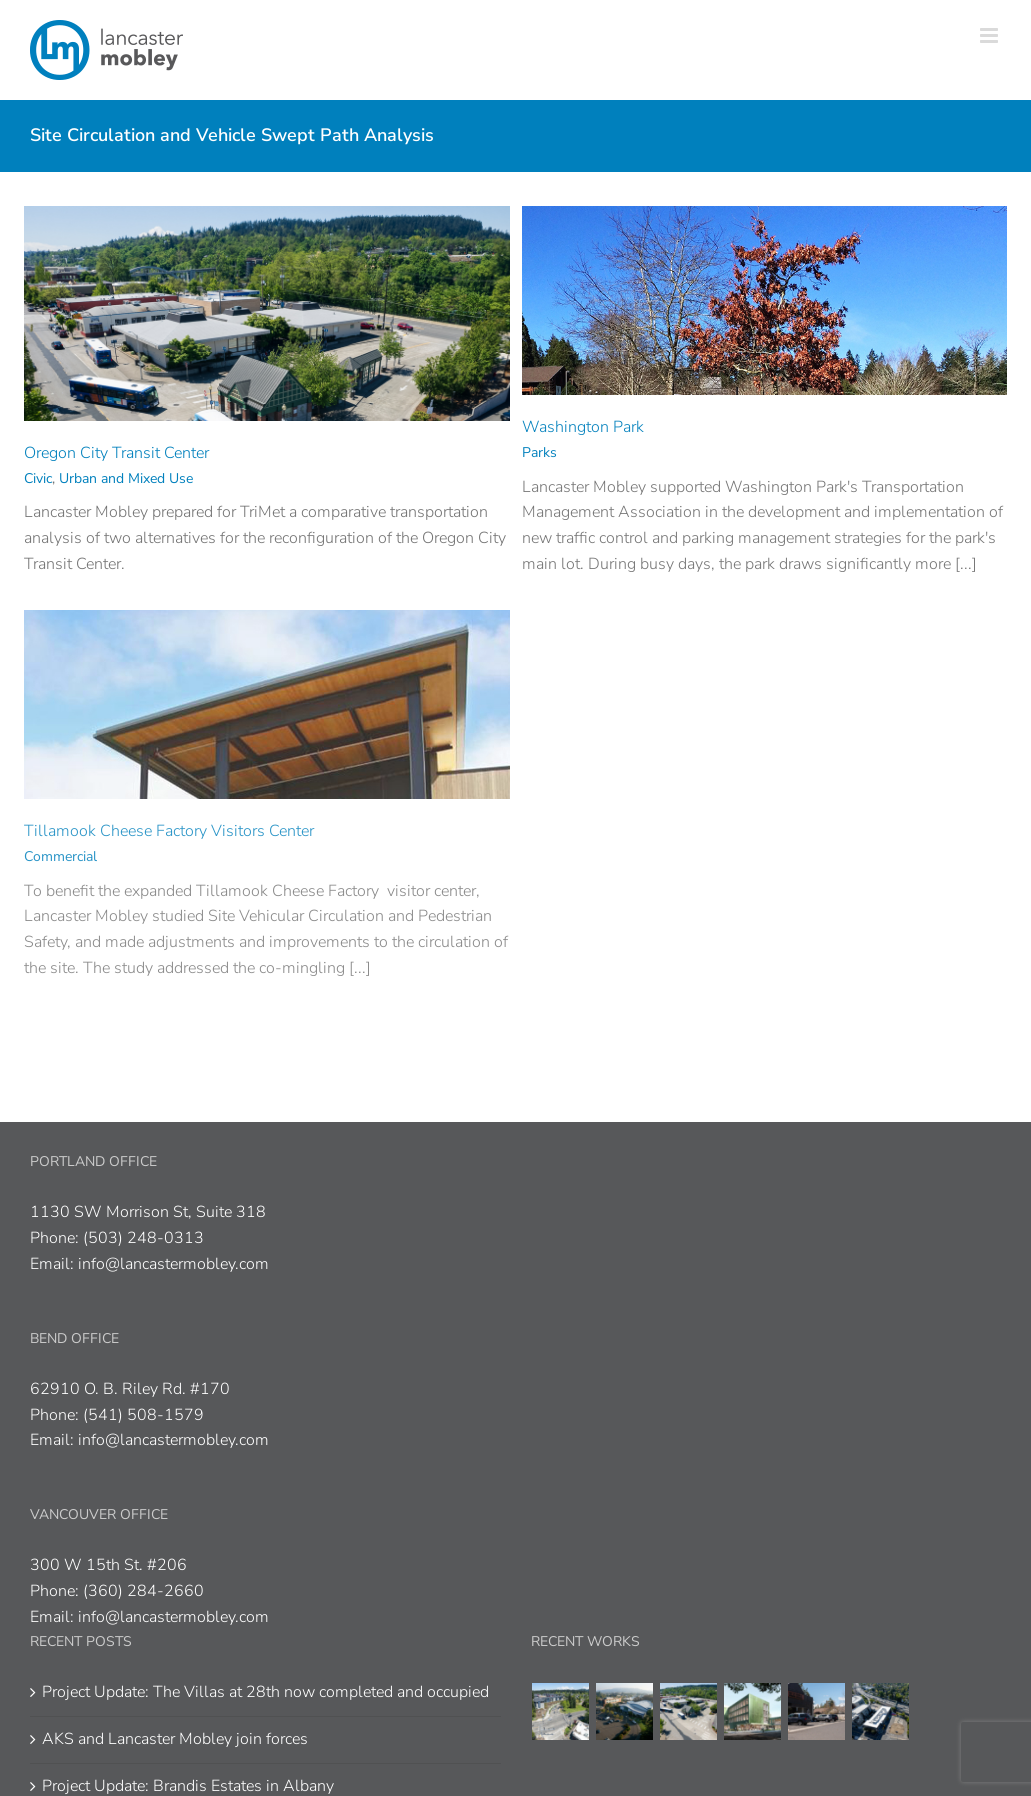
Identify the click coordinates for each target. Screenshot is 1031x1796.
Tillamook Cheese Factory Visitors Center (169, 831)
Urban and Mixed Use (126, 478)
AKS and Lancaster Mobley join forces (175, 1739)
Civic (38, 478)
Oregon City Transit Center (116, 453)
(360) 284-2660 (143, 1591)
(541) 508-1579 (143, 1415)
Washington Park (583, 427)
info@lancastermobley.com (173, 1264)
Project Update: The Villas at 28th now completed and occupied (265, 1692)
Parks (539, 452)
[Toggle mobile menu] (990, 35)
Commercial (60, 856)
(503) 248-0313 (143, 1238)
